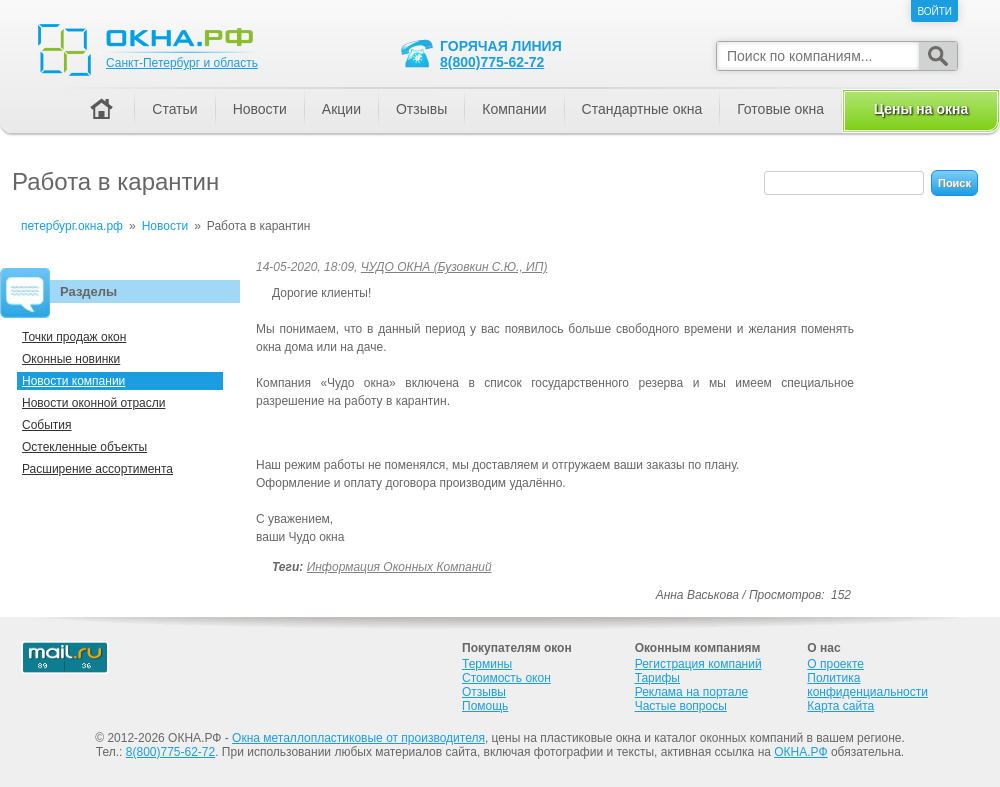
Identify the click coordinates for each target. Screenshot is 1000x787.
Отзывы (421, 109)
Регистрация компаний (698, 664)
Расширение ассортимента (97, 469)
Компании (514, 109)
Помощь (485, 706)
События (47, 425)
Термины (487, 664)
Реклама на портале (691, 692)
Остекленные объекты (84, 447)
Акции (341, 109)
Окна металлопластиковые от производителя (358, 738)
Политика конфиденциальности (867, 685)
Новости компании (73, 381)
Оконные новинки (71, 359)
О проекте (835, 664)
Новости (260, 109)
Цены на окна (921, 109)
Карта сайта (840, 706)
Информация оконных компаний (399, 567)
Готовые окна (780, 109)
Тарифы (657, 678)
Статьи (174, 109)
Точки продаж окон (74, 337)
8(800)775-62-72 (492, 62)
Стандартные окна (642, 109)
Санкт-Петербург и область (182, 63)
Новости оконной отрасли (93, 403)
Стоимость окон (506, 678)
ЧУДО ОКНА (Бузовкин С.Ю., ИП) (454, 267)
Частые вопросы (681, 706)
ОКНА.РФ (800, 752)
